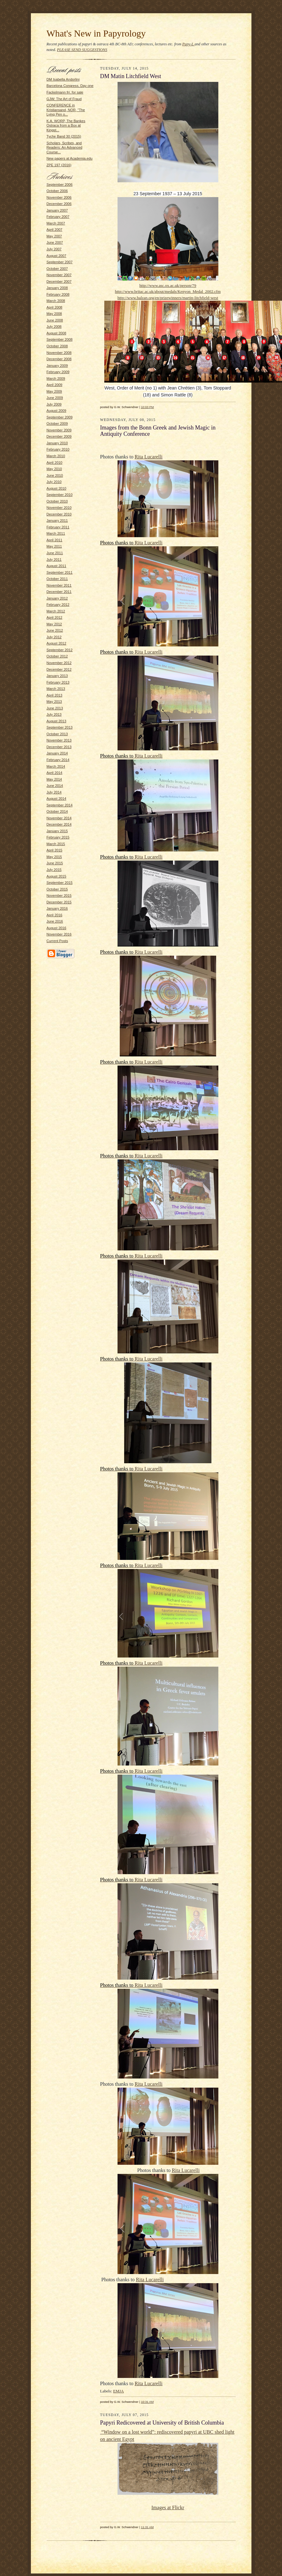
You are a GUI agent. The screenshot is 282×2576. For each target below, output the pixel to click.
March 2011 (56, 533)
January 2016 (57, 908)
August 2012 (56, 643)
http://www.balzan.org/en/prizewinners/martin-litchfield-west (168, 297)
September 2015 (60, 882)
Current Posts (57, 941)
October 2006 (57, 191)
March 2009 (56, 378)
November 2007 (59, 275)
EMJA (118, 2391)
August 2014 (56, 798)
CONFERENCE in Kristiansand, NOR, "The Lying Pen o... (66, 109)
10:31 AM (147, 2401)
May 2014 (54, 779)
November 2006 (59, 197)
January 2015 (57, 831)
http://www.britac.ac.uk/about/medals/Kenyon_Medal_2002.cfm (168, 291)
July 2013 (54, 714)
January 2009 (57, 365)
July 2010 (54, 482)
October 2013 (57, 734)
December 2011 (59, 592)
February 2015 (58, 837)
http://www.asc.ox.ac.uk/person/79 (167, 285)
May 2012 (54, 624)
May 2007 (54, 236)
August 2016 (56, 928)
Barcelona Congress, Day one (70, 86)
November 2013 (59, 740)
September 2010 (60, 495)
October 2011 (57, 579)
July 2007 (54, 249)
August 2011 (56, 566)
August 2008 (56, 333)
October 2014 (57, 811)
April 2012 (54, 617)
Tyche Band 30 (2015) (64, 136)
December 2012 (59, 669)
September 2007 (60, 262)
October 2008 (57, 346)
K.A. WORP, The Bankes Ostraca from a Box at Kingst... (66, 125)
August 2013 (56, 721)
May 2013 (54, 701)
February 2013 (58, 682)
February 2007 (58, 217)
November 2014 (59, 818)
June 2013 (55, 708)
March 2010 (56, 456)
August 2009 (56, 410)
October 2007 (57, 268)
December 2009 (59, 436)
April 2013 (54, 695)
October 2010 (57, 501)
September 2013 (60, 727)
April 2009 (54, 385)
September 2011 (60, 572)
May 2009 (54, 391)
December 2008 (59, 359)
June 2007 (55, 242)
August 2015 (56, 876)
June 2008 (55, 320)
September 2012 (60, 650)
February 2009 (58, 372)
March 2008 (56, 301)
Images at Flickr (168, 2507)
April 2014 (54, 773)
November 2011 (59, 585)
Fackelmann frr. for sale (65, 92)
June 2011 (55, 553)
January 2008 (57, 288)
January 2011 (57, 520)
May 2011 (54, 546)
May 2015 (54, 857)
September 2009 (60, 417)
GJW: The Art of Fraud (64, 99)
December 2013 (59, 747)
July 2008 (54, 326)
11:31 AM (147, 2527)
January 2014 (57, 753)
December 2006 (59, 204)
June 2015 (55, 863)
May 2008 (54, 314)
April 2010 (54, 462)
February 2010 (58, 449)
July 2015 (54, 870)
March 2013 (56, 689)
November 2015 (59, 895)
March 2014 (56, 766)
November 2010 (59, 507)
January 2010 (57, 443)
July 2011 (54, 559)
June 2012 (55, 630)
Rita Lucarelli (148, 456)
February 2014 (58, 760)
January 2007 (57, 210)
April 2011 (54, 540)
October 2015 (57, 889)
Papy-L (188, 44)
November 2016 (59, 934)
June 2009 (55, 398)
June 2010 (55, 475)
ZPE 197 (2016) (59, 165)
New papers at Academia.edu (70, 158)
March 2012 (56, 611)
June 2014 (55, 786)
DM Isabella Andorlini (63, 79)
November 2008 (59, 353)
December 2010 (59, 514)
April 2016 (54, 915)
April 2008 (54, 307)
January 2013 (57, 676)
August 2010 (56, 488)
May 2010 (54, 469)
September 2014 (60, 805)
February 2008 (58, 294)
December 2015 (59, 902)
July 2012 (54, 637)
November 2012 (59, 663)
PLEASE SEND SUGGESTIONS (82, 50)
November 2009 (59, 430)
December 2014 (59, 824)
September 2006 (60, 184)
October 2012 (57, 656)
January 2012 (57, 598)
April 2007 (54, 229)
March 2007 (56, 223)
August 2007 (56, 256)
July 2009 (54, 404)
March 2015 (56, 844)
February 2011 (58, 527)
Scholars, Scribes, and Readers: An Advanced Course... (65, 147)
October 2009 (57, 423)
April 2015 (54, 850)
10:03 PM (147, 407)
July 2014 (54, 792)
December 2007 (59, 281)
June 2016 (55, 921)
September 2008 (60, 339)
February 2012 (58, 604)
